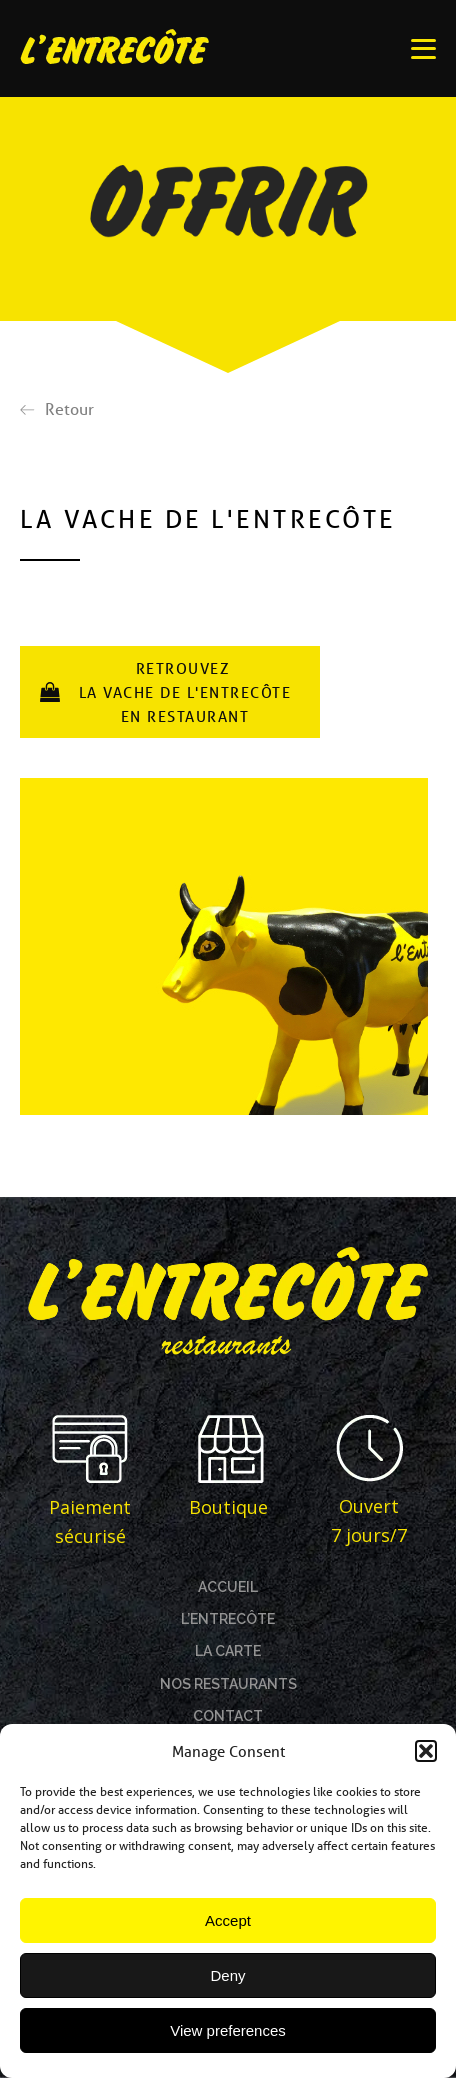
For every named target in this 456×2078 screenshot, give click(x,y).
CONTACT (228, 1716)
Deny (227, 1975)
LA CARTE (228, 1651)
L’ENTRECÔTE (228, 1619)
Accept (228, 1920)
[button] (426, 1751)
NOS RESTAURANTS (228, 1684)
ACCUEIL (228, 1587)
